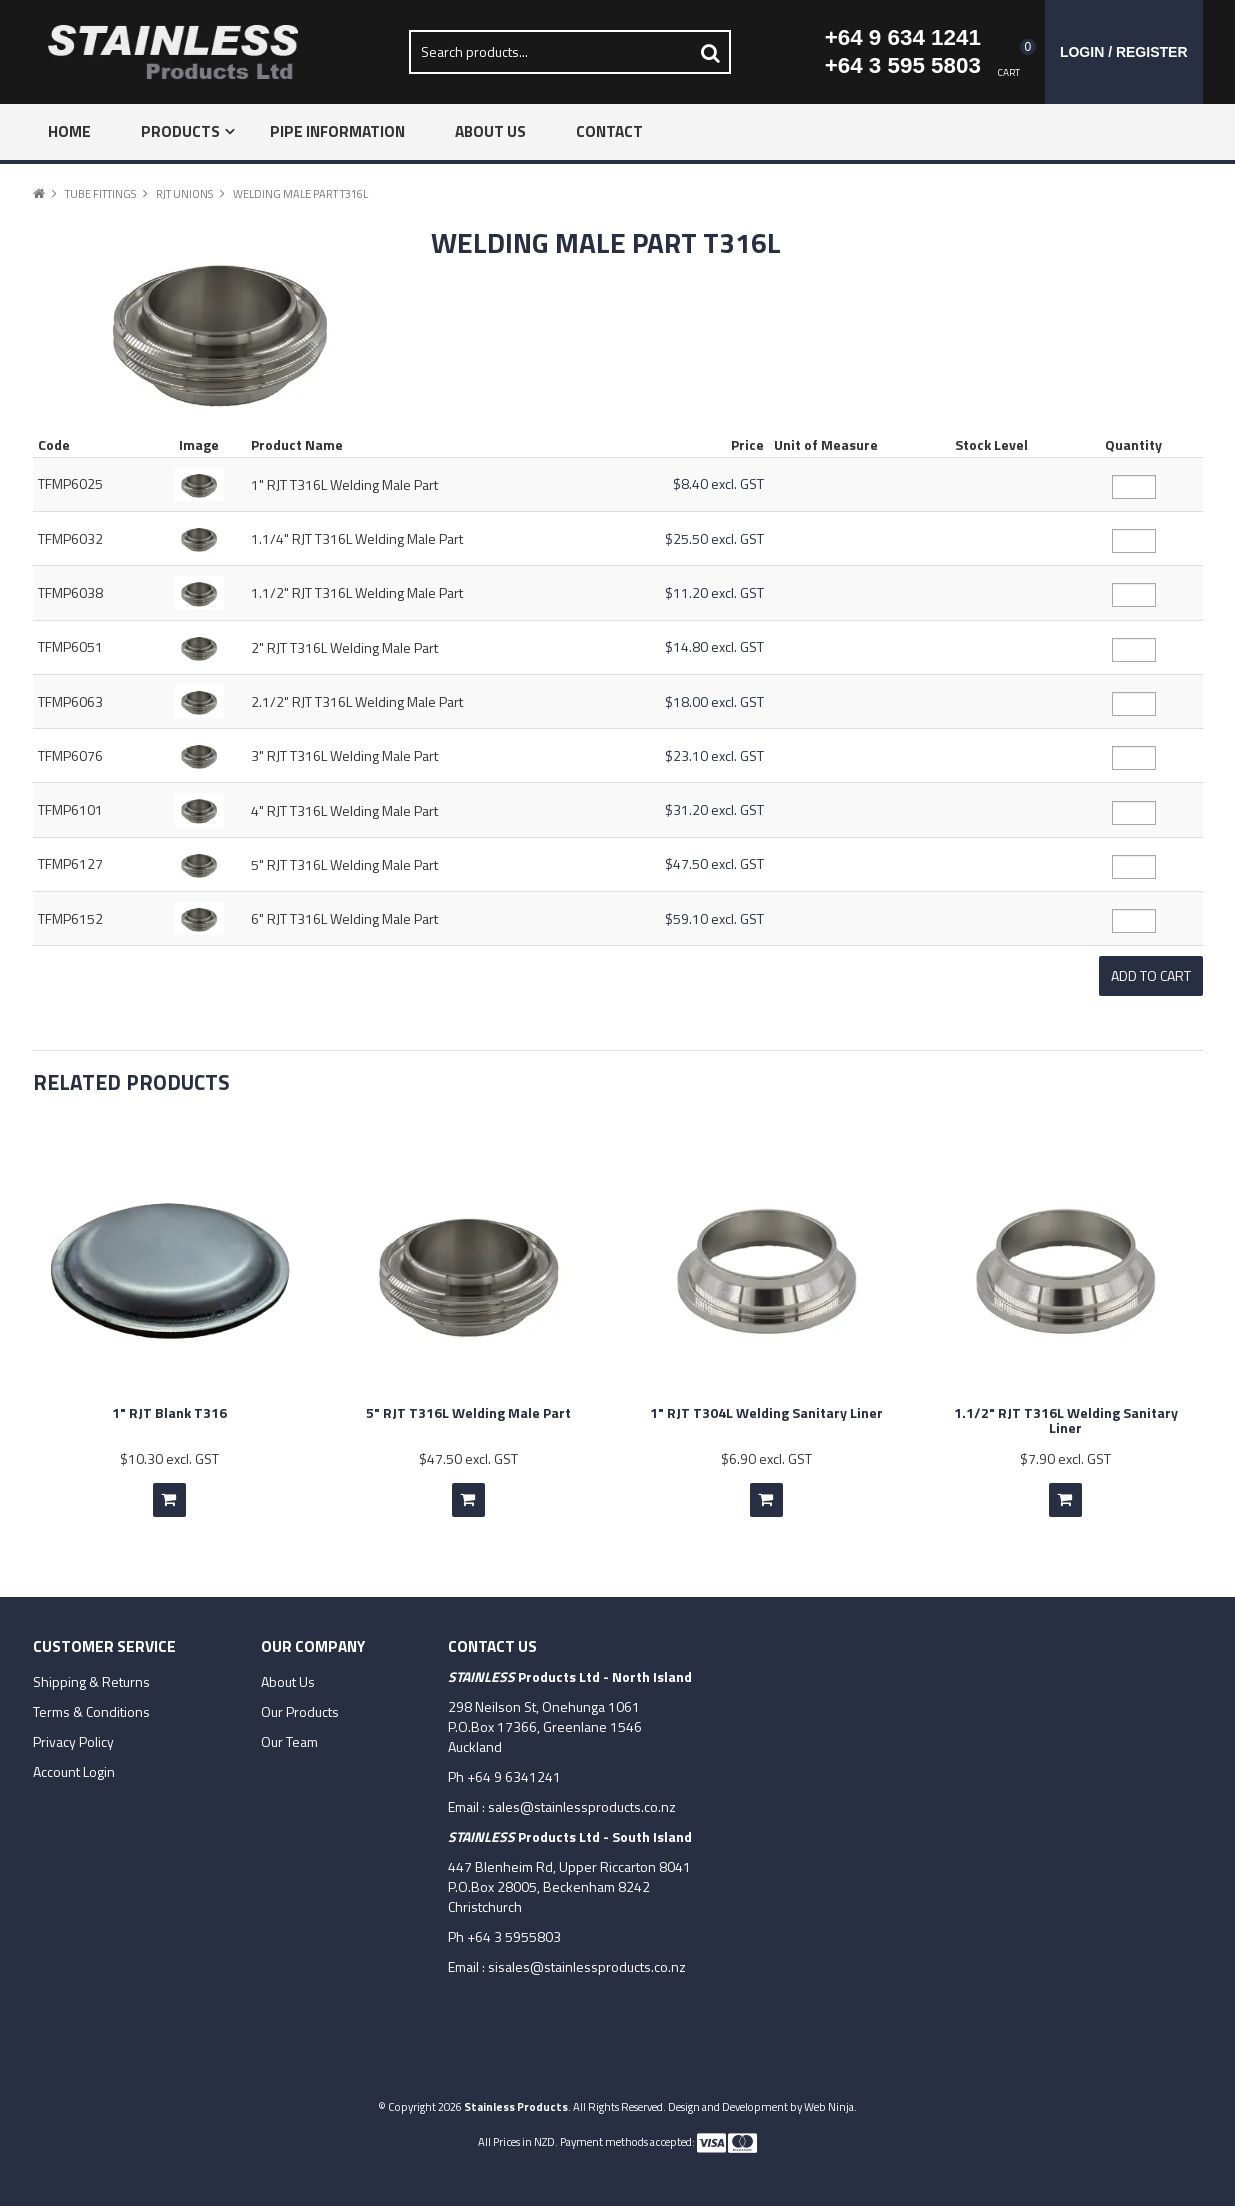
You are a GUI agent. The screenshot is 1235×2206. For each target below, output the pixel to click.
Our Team (289, 1736)
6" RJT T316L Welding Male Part (344, 918)
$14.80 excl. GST (714, 646)
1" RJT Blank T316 (169, 1406)
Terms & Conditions (91, 1706)
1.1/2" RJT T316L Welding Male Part (357, 592)
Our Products (300, 1706)
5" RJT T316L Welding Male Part (344, 864)
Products (180, 131)
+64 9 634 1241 (903, 37)
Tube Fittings (100, 193)
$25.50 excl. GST (714, 538)
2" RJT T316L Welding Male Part (344, 647)
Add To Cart (169, 1494)
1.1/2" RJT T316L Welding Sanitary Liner (1066, 1414)
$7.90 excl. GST (1065, 1452)
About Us (490, 131)
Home (69, 131)
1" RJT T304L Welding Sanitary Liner (766, 1406)
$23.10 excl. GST (714, 755)
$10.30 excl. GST (169, 1452)
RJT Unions (184, 193)
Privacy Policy (73, 1736)
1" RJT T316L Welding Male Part (344, 484)
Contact (609, 131)
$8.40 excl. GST (718, 483)
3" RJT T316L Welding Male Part (344, 755)
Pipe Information (337, 131)
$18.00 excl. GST (714, 701)
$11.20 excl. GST (714, 592)
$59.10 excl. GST (714, 918)
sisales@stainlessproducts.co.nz (587, 1960)
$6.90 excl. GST (766, 1452)
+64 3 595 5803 (903, 65)
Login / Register (1124, 52)
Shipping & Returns (91, 1676)
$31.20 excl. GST (714, 809)
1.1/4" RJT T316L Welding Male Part (357, 538)
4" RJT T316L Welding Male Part (344, 810)
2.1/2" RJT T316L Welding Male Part (357, 701)
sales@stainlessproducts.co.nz (582, 1800)
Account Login (74, 1766)
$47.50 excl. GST (714, 863)
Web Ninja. (830, 2100)
